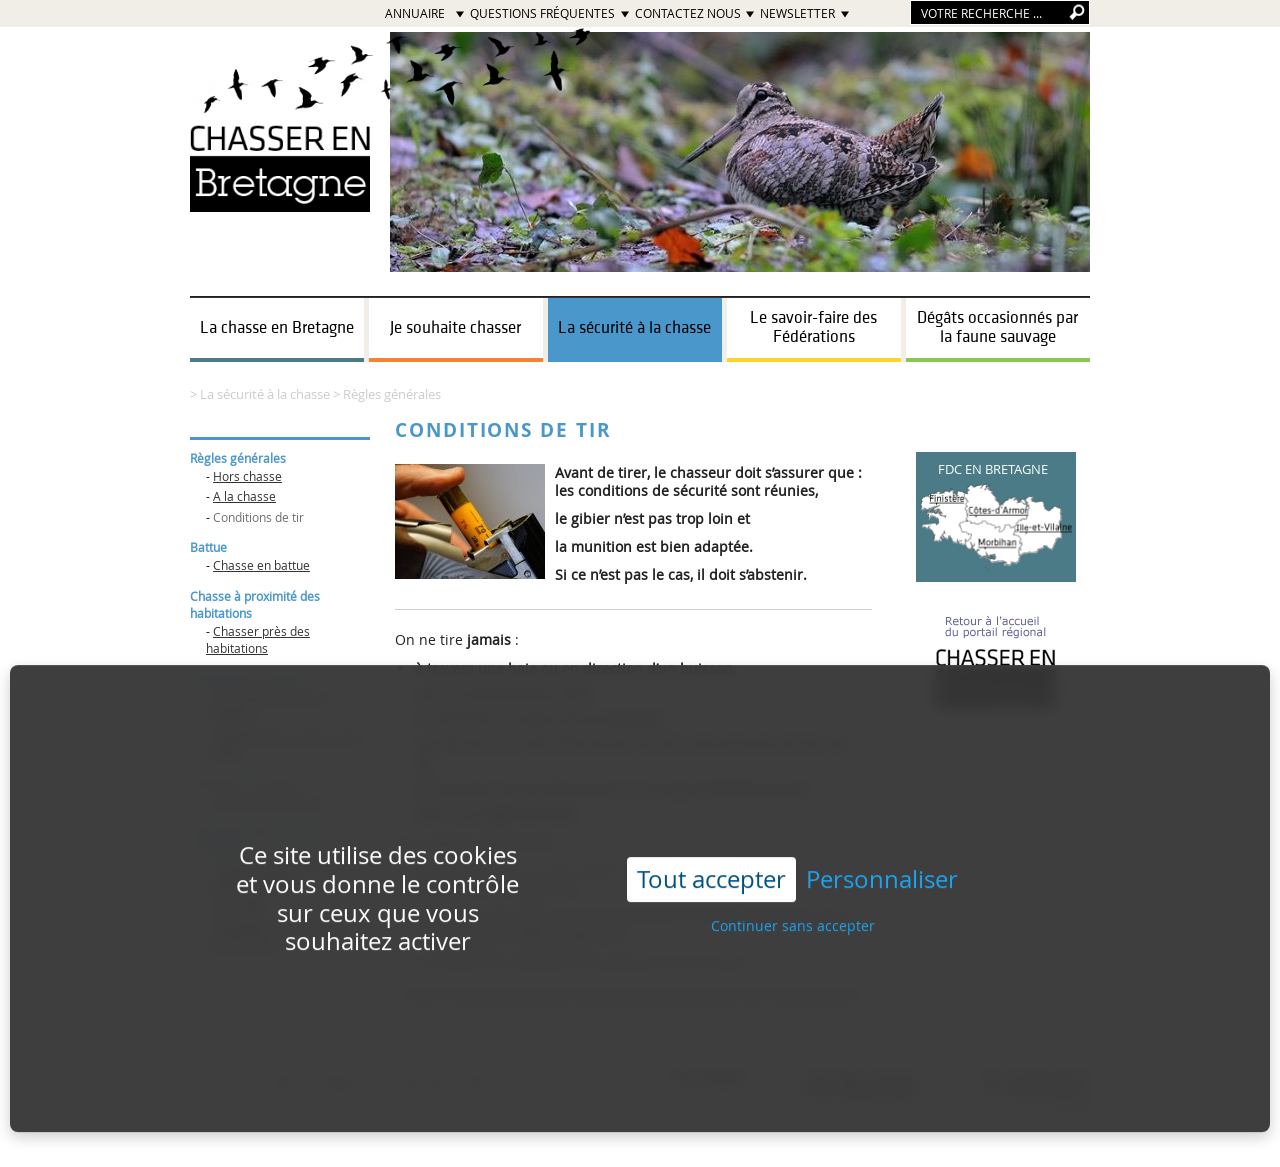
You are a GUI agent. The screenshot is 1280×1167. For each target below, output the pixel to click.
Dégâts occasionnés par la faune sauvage (997, 327)
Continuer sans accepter (793, 908)
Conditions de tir (258, 517)
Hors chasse (247, 476)
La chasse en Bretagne (277, 328)
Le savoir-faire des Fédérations (813, 327)
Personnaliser (882, 862)
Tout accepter (711, 862)
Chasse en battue (261, 565)
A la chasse (244, 496)
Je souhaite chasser (455, 328)
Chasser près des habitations (258, 640)
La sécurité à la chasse (634, 328)
